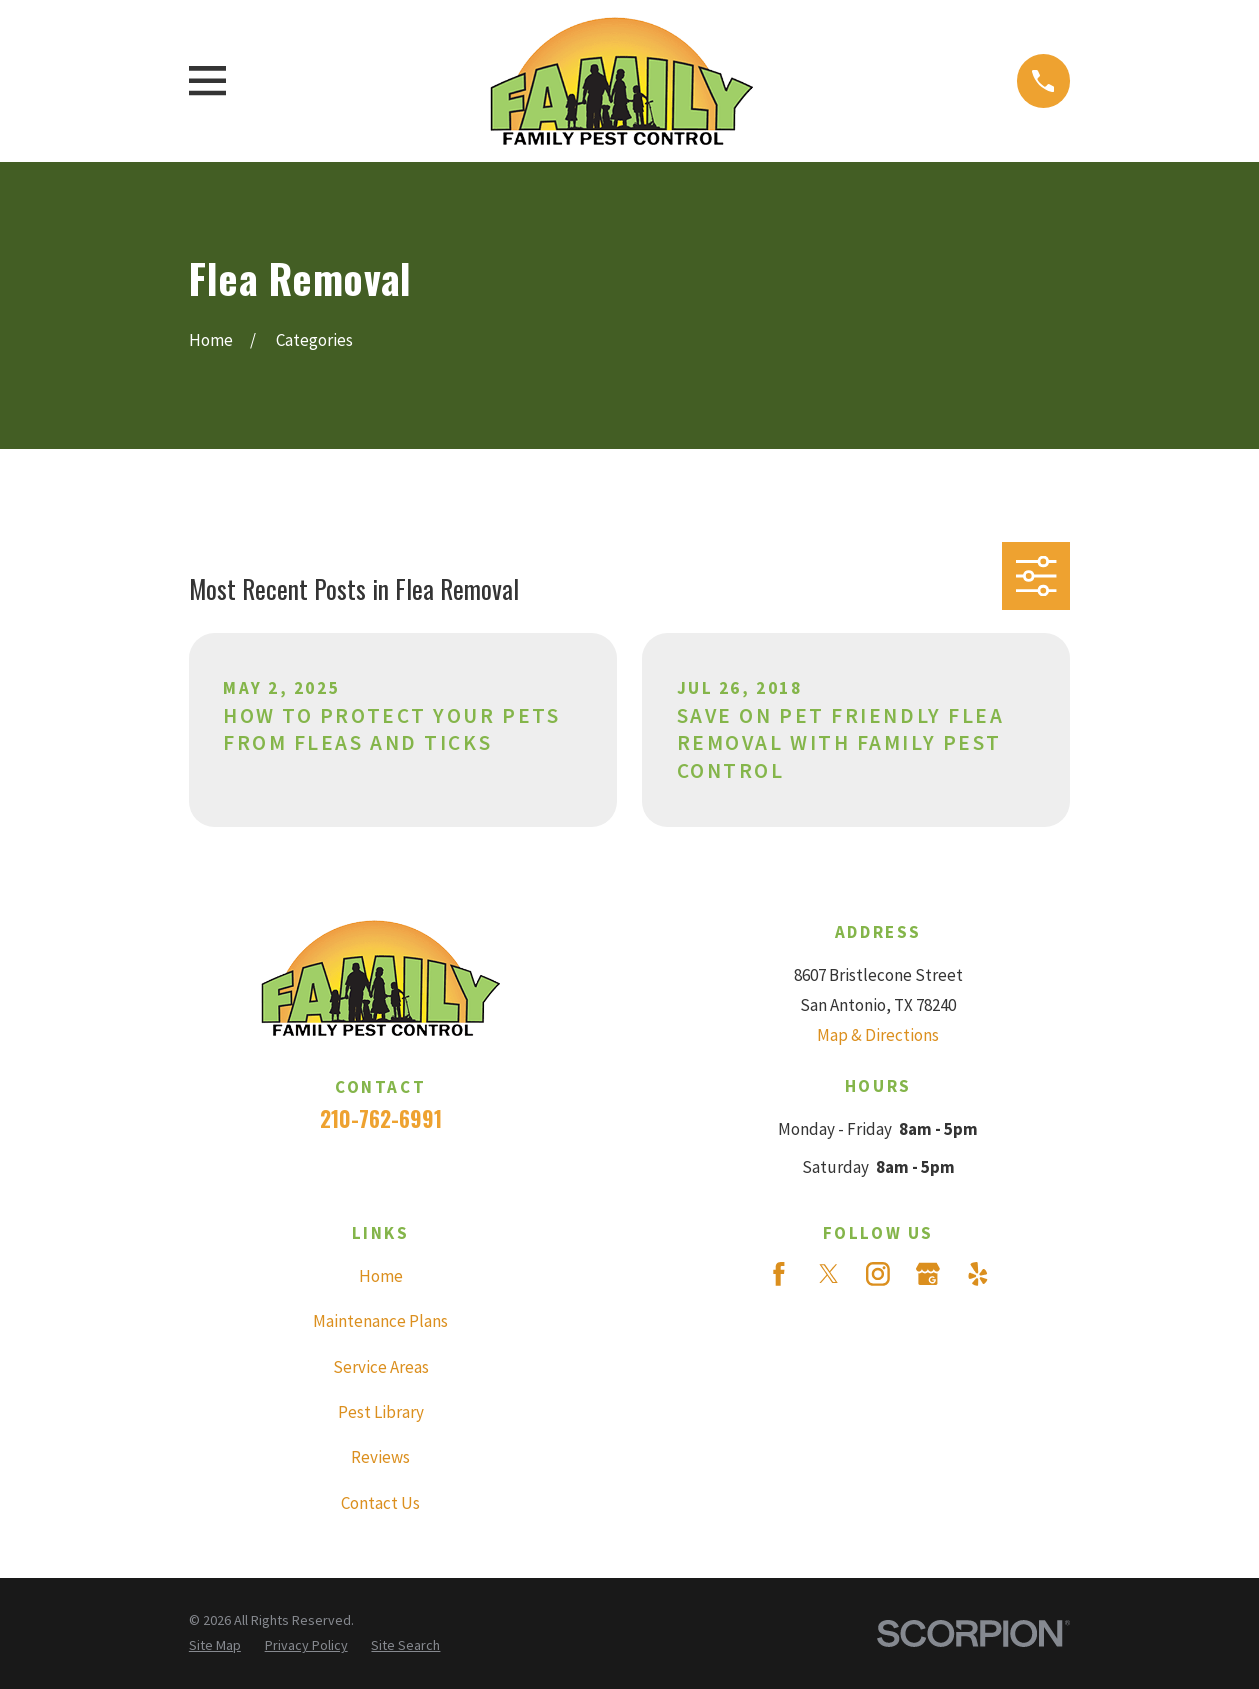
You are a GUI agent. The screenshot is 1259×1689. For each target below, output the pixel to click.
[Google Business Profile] (928, 1274)
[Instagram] (878, 1274)
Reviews (380, 1457)
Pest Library (381, 1412)
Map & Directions (878, 1035)
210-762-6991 (381, 1118)
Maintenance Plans (380, 1321)
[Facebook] (779, 1274)
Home (381, 1276)
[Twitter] (829, 1274)
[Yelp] (978, 1274)
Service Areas (381, 1367)
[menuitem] (215, 1645)
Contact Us (380, 1503)
